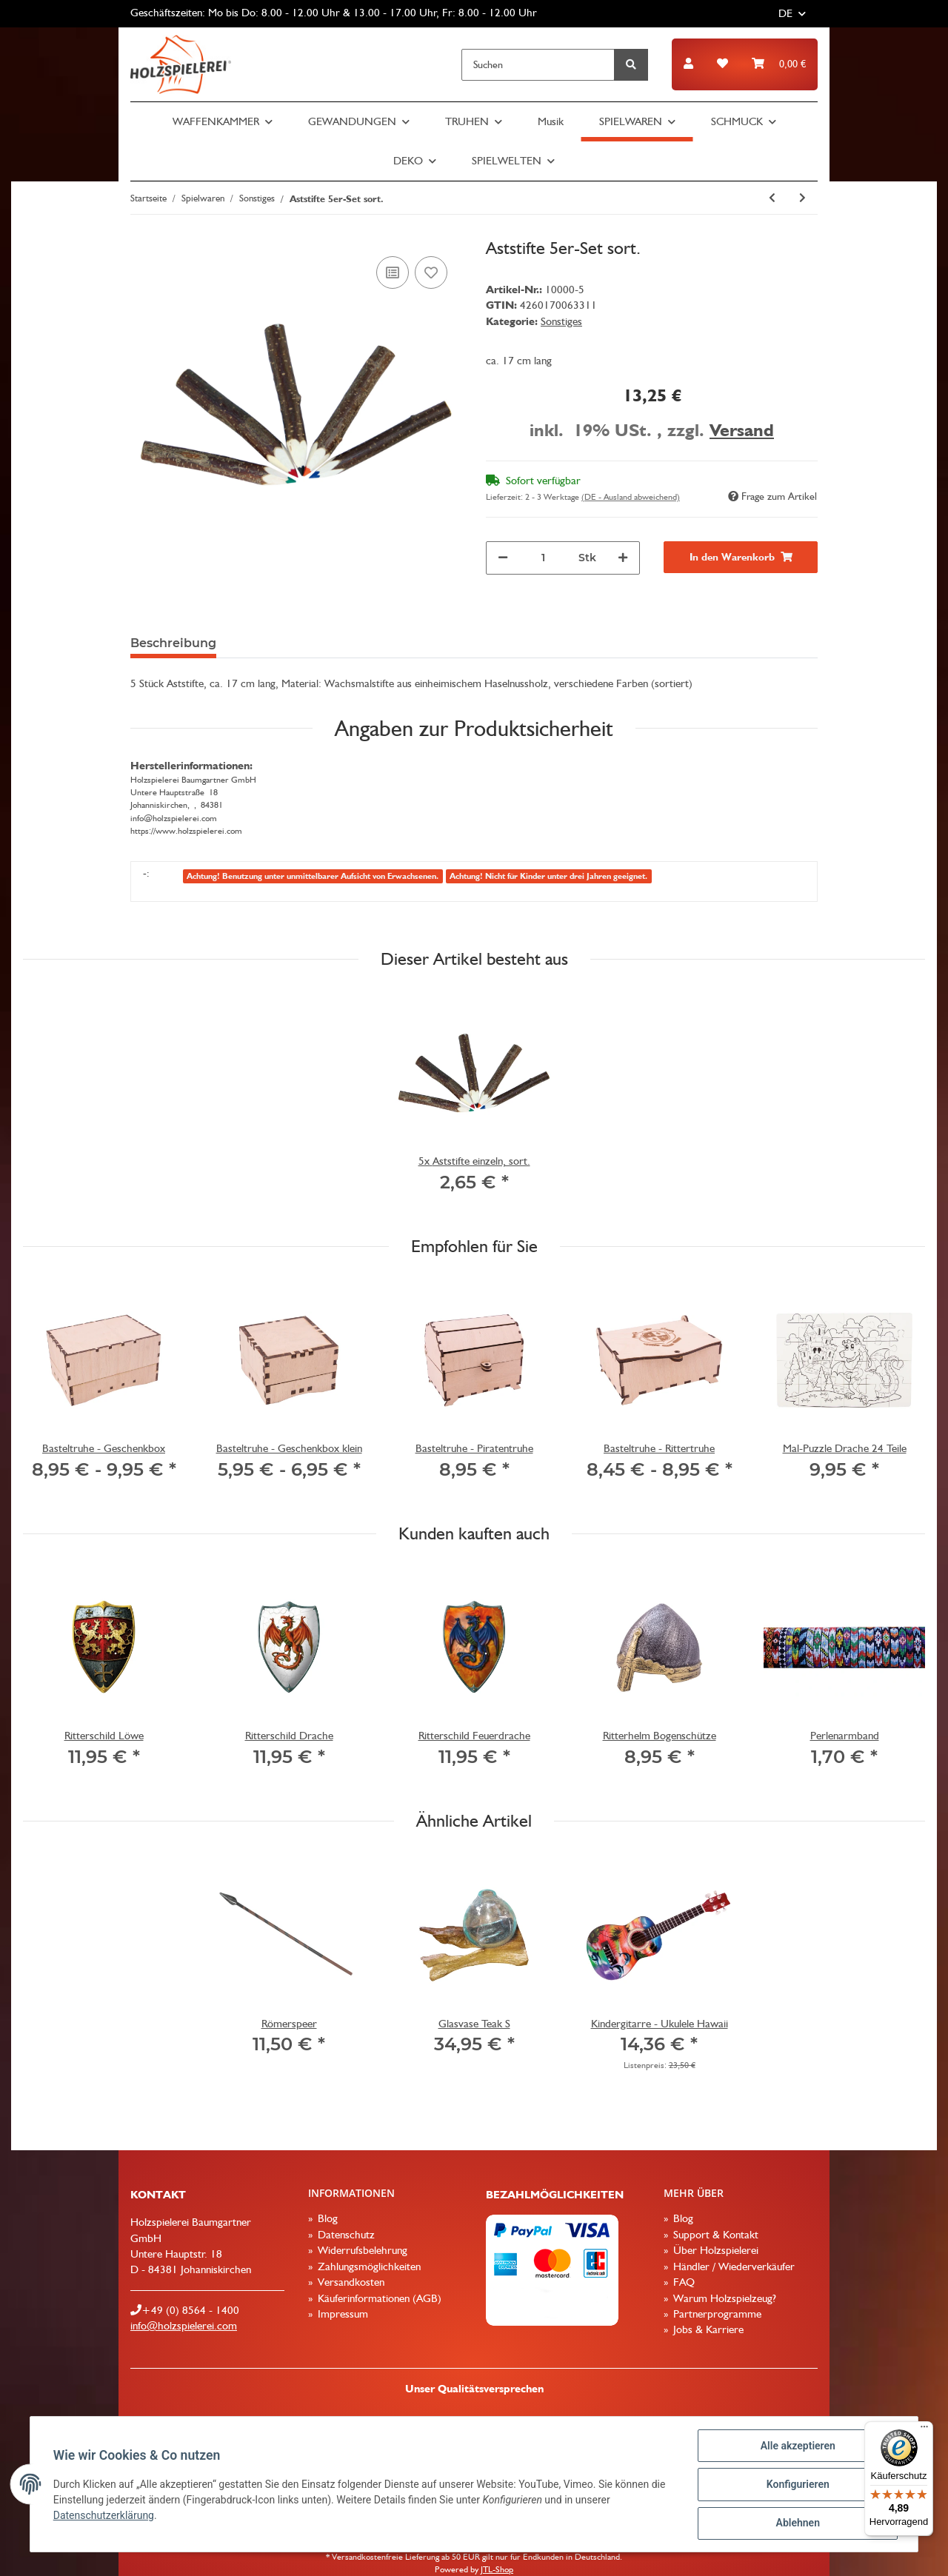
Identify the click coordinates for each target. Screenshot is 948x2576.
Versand (742, 430)
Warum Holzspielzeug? (723, 2298)
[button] (688, 64)
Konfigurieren (796, 2485)
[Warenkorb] (779, 64)
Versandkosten (349, 2282)
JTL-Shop (497, 2569)
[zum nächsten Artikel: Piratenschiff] (802, 198)
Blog (326, 2218)
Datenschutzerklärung (104, 2516)
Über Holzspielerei (714, 2250)
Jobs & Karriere (707, 2329)
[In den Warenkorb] (741, 557)
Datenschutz (345, 2234)
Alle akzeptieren (796, 2446)
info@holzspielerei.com (183, 2325)
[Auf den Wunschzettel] (431, 272)
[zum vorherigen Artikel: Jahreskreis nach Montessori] (772, 198)
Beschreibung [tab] (173, 643)
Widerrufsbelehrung (361, 2250)
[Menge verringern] (503, 558)
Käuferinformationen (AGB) (378, 2298)
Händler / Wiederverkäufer (732, 2266)
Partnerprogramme (715, 2314)
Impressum (341, 2314)
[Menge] (543, 558)
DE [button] (785, 13)
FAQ (682, 2282)
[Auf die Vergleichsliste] (392, 272)
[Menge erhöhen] (623, 558)
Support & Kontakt (714, 2234)
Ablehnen (796, 2523)
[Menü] (924, 2430)
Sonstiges (561, 321)
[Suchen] (538, 65)
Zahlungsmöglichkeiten (368, 2266)
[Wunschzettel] (722, 64)
